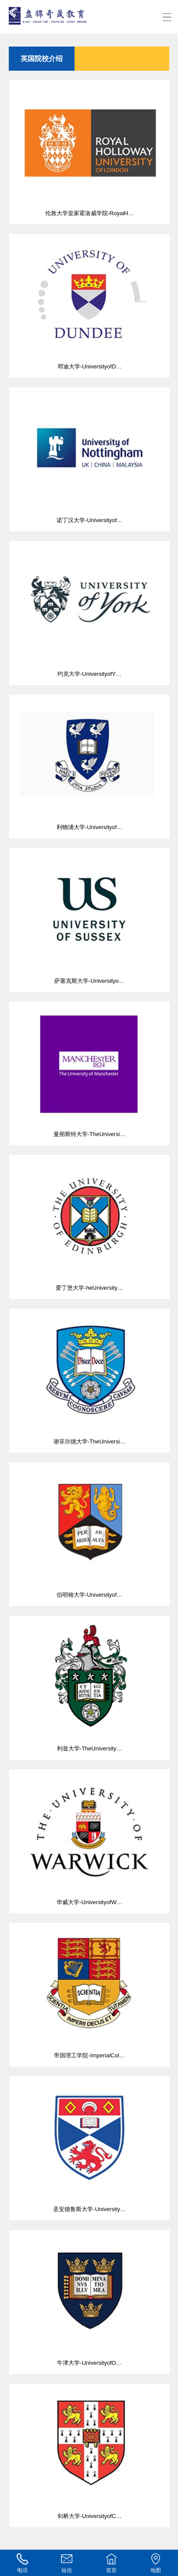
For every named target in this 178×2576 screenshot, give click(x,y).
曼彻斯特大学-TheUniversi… (89, 1070)
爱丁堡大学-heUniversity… (89, 1223)
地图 (155, 2563)
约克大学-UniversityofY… (89, 609)
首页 (111, 2563)
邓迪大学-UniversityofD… (89, 302)
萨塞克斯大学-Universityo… (89, 916)
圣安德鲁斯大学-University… (89, 2144)
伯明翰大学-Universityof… (89, 1530)
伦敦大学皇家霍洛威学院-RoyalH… (89, 148)
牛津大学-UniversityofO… (89, 2298)
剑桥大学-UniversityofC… (89, 2452)
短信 (66, 2563)
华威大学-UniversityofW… (89, 1837)
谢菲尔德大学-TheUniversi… (89, 1377)
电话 (22, 2563)
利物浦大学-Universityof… (89, 763)
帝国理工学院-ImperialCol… (89, 1991)
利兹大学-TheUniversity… (89, 1684)
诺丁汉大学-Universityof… (89, 455)
